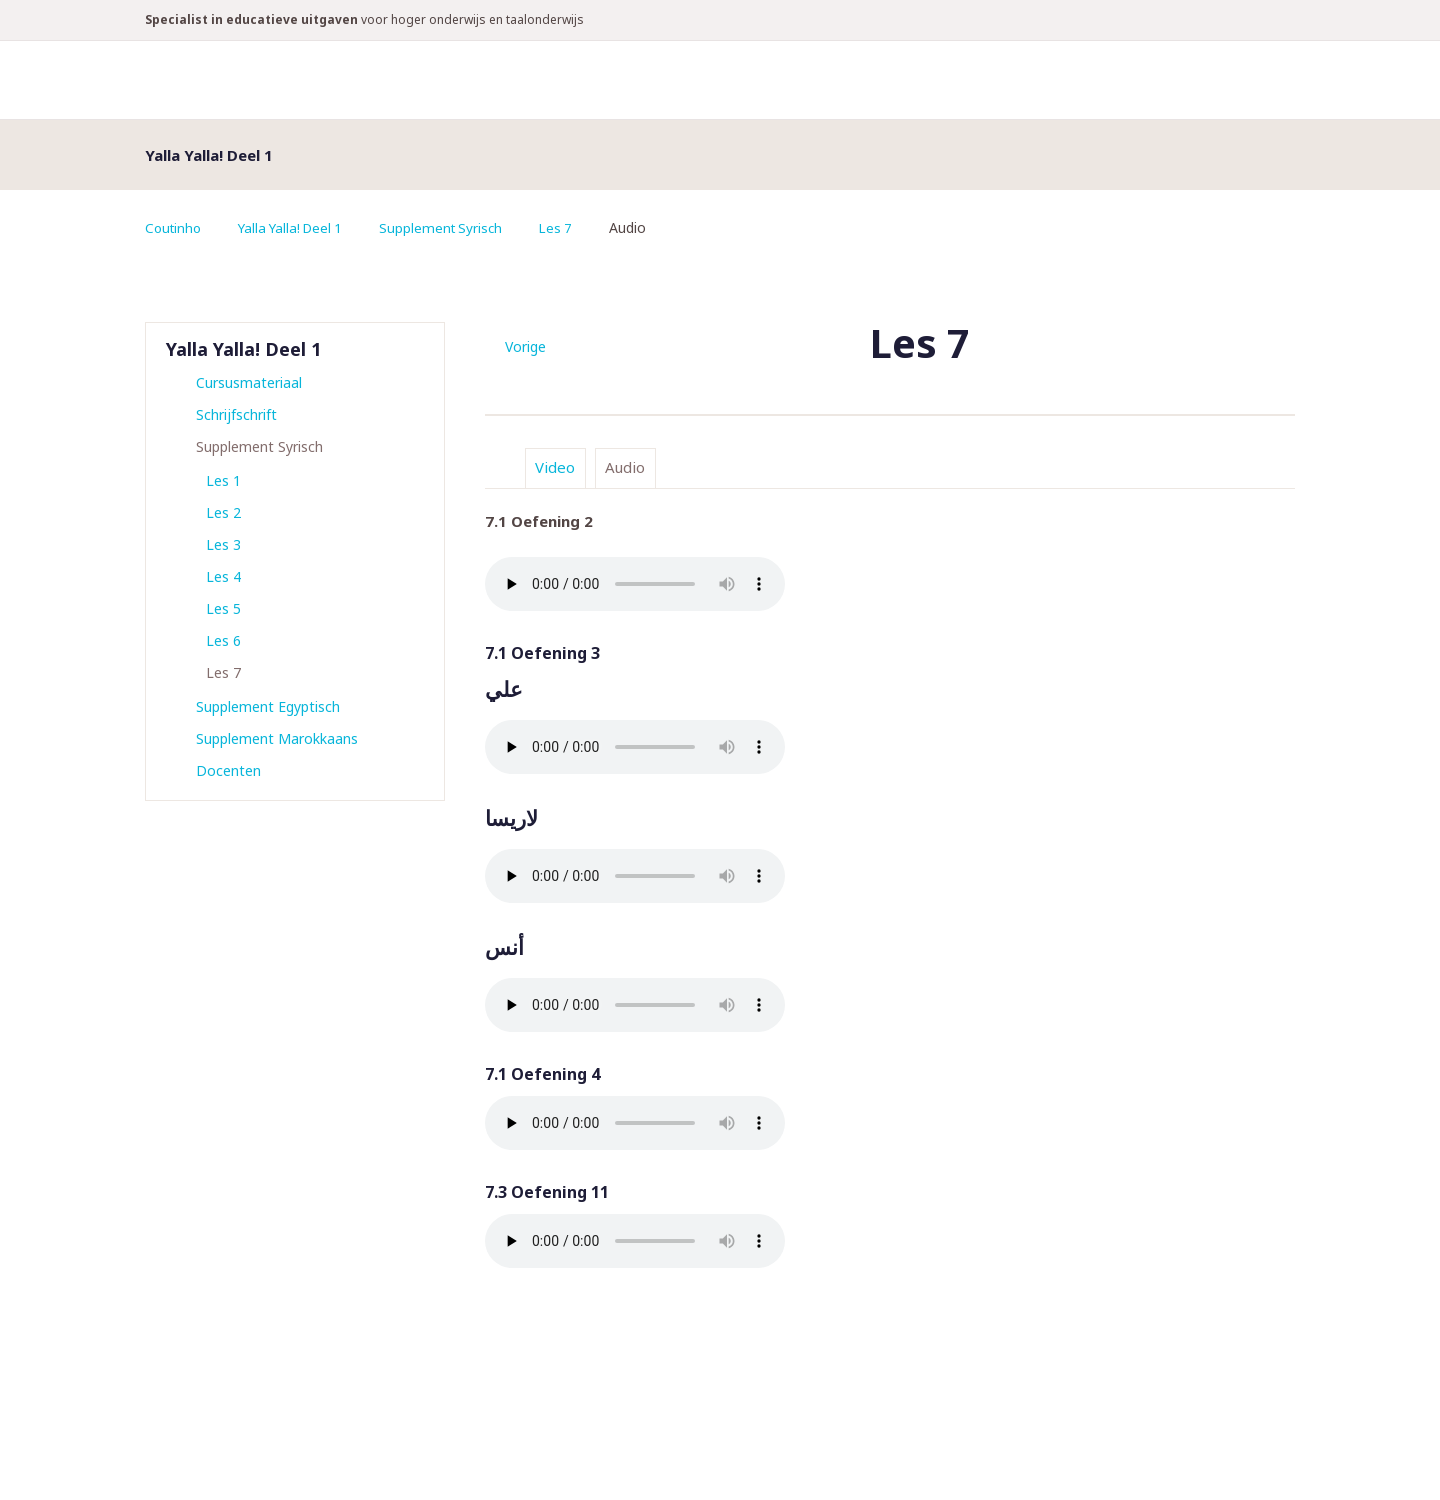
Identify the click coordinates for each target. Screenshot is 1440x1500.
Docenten (228, 770)
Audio (625, 467)
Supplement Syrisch (453, 227)
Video (555, 467)
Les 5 (223, 608)
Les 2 (223, 512)
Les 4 (223, 576)
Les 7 (571, 227)
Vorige (525, 346)
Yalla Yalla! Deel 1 (297, 227)
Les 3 (223, 544)
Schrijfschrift (236, 414)
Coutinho (175, 227)
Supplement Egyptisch (268, 706)
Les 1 (223, 480)
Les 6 (223, 640)
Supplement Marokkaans (277, 738)
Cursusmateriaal (249, 382)
